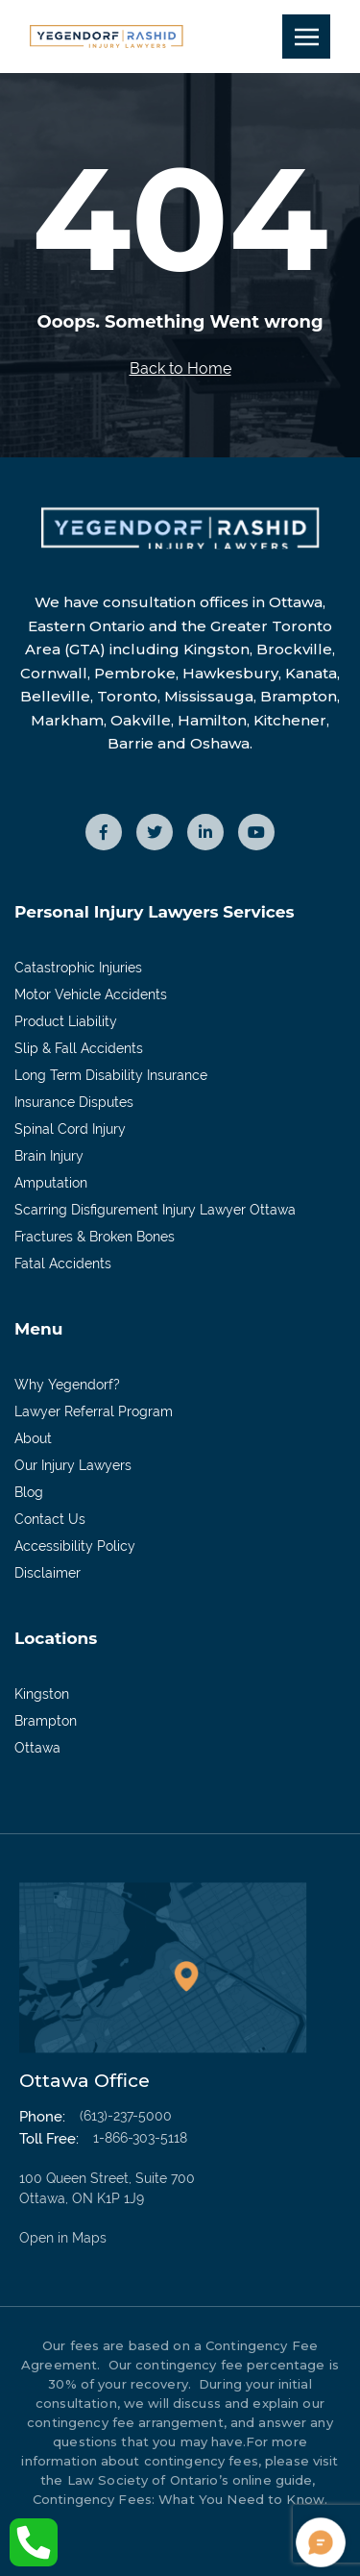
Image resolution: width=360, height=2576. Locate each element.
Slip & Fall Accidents (78, 1048)
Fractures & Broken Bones (94, 1236)
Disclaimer (47, 1573)
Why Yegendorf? (67, 1384)
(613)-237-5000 (126, 2115)
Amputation (50, 1182)
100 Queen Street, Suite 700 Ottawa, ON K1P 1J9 (129, 2209)
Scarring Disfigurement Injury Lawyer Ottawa (155, 1209)
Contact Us (49, 1519)
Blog (28, 1492)
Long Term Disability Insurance (110, 1075)
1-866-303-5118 (140, 2138)
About (33, 1438)
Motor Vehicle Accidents (90, 994)
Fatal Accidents (62, 1263)
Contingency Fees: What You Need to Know (178, 2499)
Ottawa (37, 1747)
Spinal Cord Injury (70, 1129)
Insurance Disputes (73, 1102)
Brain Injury (49, 1156)
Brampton (45, 1721)
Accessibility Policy (74, 1546)
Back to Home (180, 368)
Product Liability (65, 1021)
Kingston (41, 1694)
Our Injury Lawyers (73, 1465)
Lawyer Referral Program (93, 1411)
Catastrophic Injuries (78, 967)
